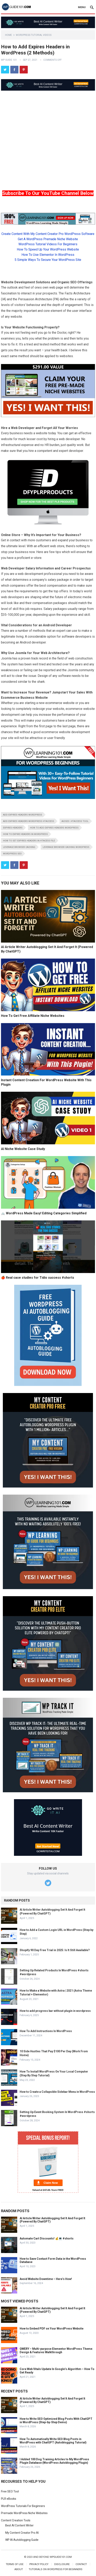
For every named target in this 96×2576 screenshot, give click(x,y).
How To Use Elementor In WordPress (47, 255)
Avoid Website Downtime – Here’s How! (46, 2279)
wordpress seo (12, 853)
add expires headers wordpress (22, 814)
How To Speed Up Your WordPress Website (48, 249)
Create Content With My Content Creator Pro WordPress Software (47, 234)
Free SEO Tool (10, 2491)
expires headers (12, 827)
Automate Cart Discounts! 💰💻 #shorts (47, 2238)
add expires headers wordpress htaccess (28, 821)
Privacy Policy (38, 2564)
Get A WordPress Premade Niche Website (48, 239)
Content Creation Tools (15, 2520)
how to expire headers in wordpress (25, 834)
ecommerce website (60, 703)
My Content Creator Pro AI (22, 2532)
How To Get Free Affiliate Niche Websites (32, 1016)
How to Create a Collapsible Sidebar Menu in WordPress (57, 2091)
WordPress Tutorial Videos (33, 35)
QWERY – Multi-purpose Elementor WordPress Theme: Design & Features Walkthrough (56, 2350)
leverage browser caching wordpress (66, 847)
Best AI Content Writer (19, 2525)
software (68, 636)
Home (8, 35)
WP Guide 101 (9, 59)
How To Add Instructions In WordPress (46, 2031)
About (18, 2569)
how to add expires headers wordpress (54, 827)
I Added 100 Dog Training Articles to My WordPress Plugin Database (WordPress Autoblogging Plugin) (54, 2461)
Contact (81, 2564)
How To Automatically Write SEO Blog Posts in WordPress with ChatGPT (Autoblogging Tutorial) (53, 2440)
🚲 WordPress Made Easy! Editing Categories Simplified (43, 1213)
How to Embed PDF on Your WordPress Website (51, 2328)
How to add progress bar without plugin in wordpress (55, 2010)
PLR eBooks (8, 2498)
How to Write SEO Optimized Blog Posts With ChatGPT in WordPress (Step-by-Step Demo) (56, 2420)
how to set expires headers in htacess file (29, 840)
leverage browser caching (19, 847)
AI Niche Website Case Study (23, 1149)
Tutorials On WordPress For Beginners (55, 2569)
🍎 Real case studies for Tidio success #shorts (37, 1278)
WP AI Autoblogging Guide (21, 2539)
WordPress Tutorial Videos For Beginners (47, 244)
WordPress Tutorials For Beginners (23, 2506)
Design (43, 676)
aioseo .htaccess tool (75, 821)
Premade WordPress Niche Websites (24, 2513)
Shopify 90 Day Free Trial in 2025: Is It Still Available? (55, 1950)
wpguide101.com (61, 2556)
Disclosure (62, 2564)
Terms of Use (14, 2564)
